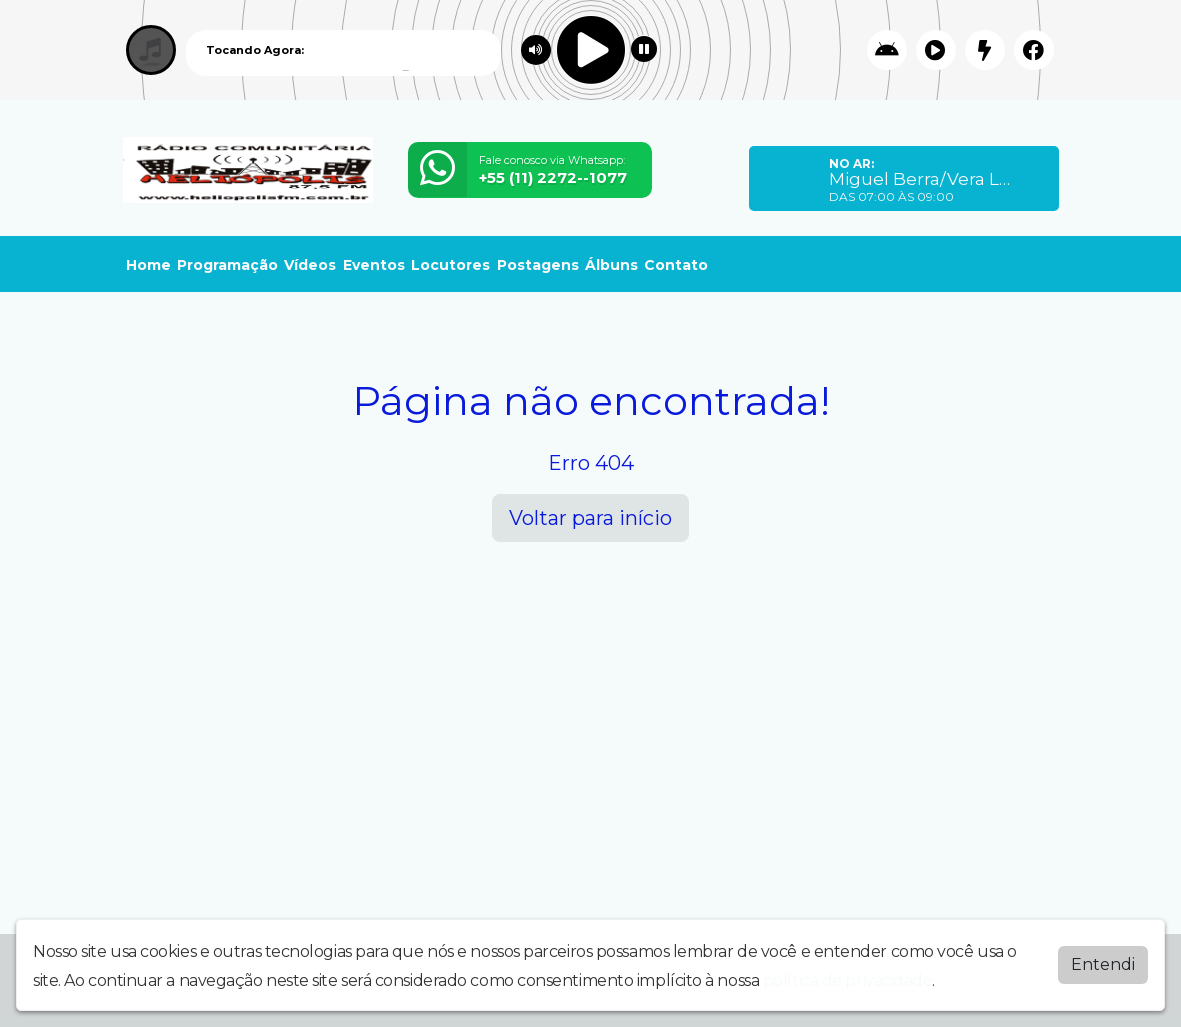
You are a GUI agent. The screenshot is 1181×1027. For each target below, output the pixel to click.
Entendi (1103, 964)
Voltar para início (590, 518)
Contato (676, 265)
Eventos (374, 265)
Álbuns (611, 265)
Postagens (538, 265)
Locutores (450, 265)
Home (148, 265)
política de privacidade (848, 980)
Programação (227, 265)
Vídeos (310, 265)
